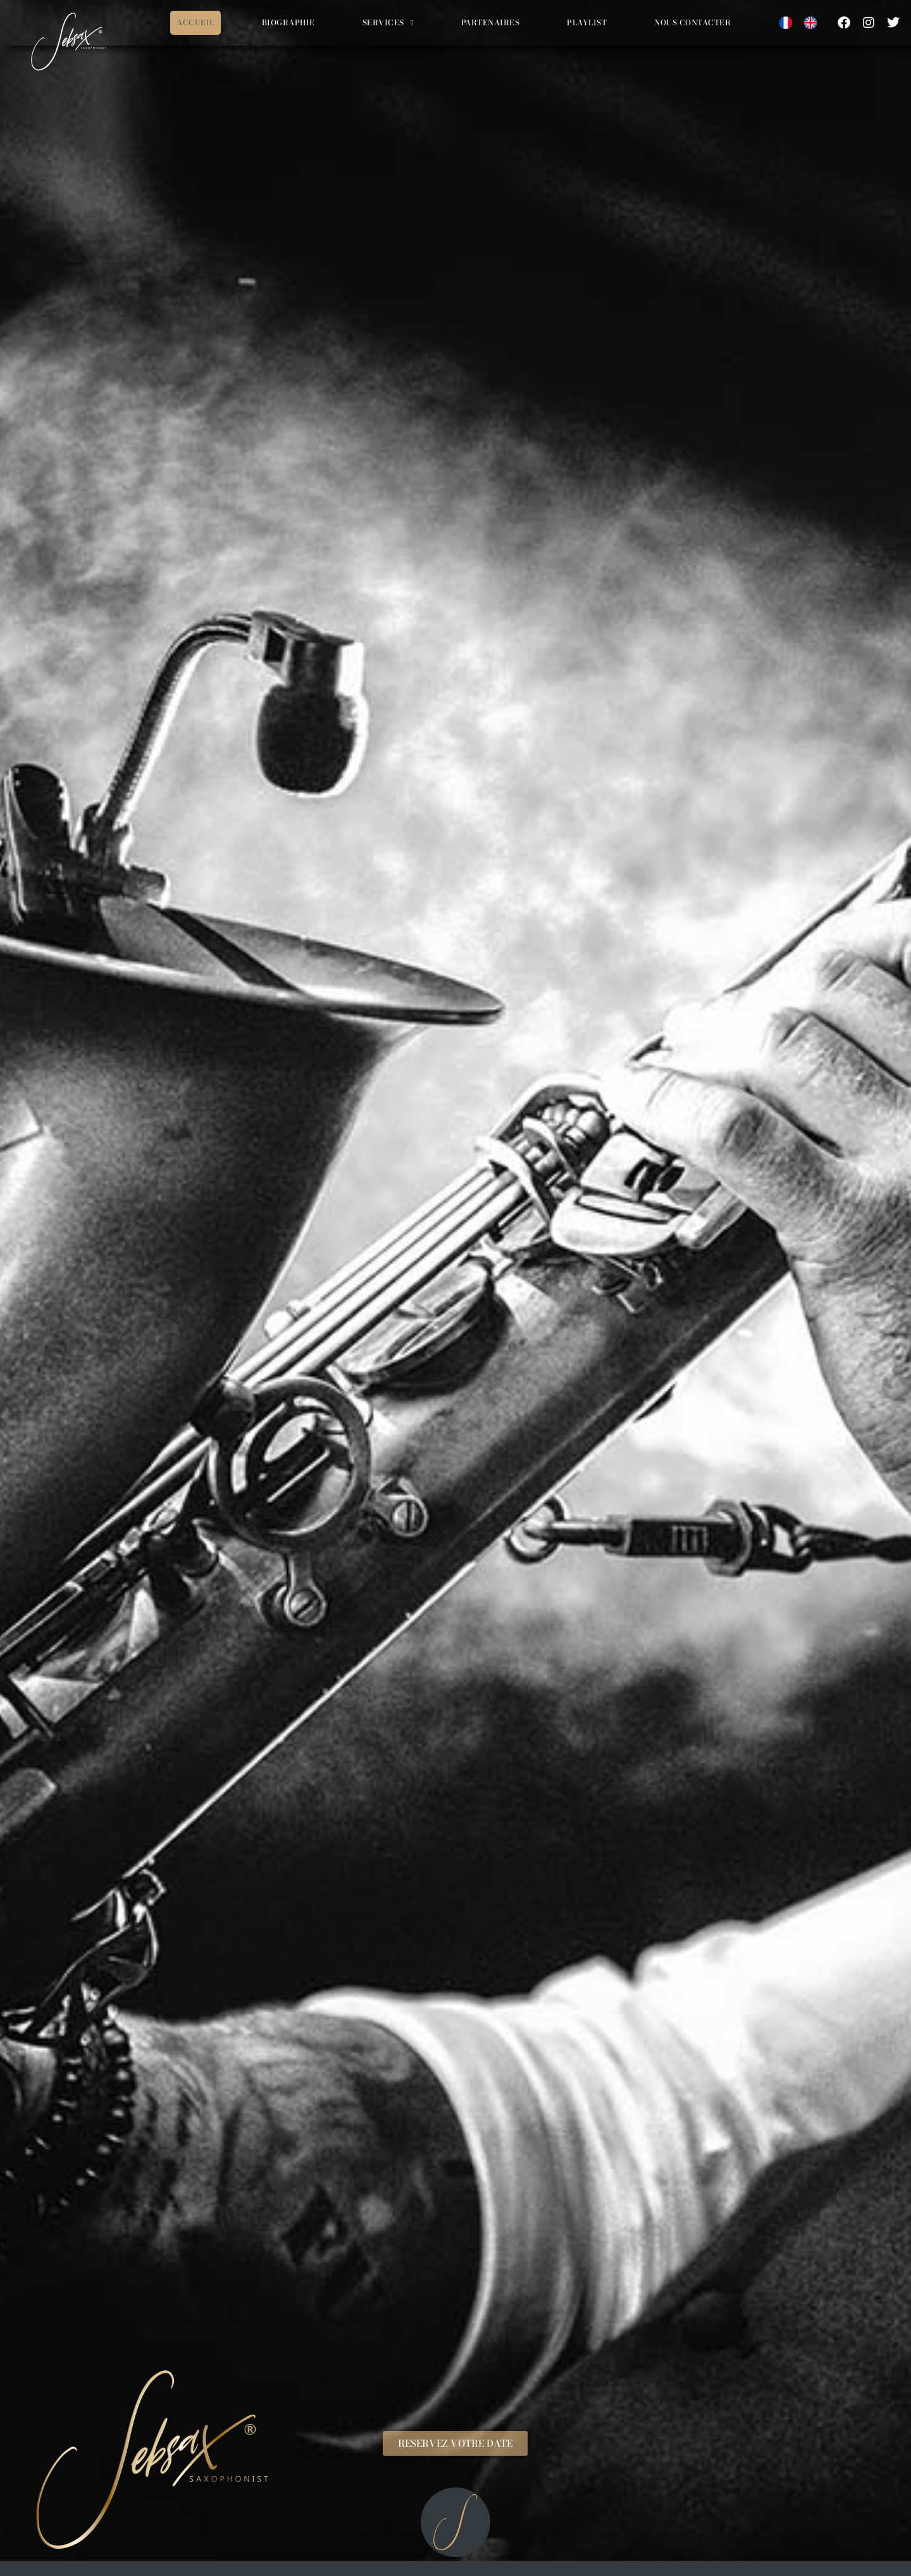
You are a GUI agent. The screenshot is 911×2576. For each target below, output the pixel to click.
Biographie (288, 22)
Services (388, 23)
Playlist (587, 22)
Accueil (195, 22)
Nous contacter (692, 22)
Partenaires (490, 22)
